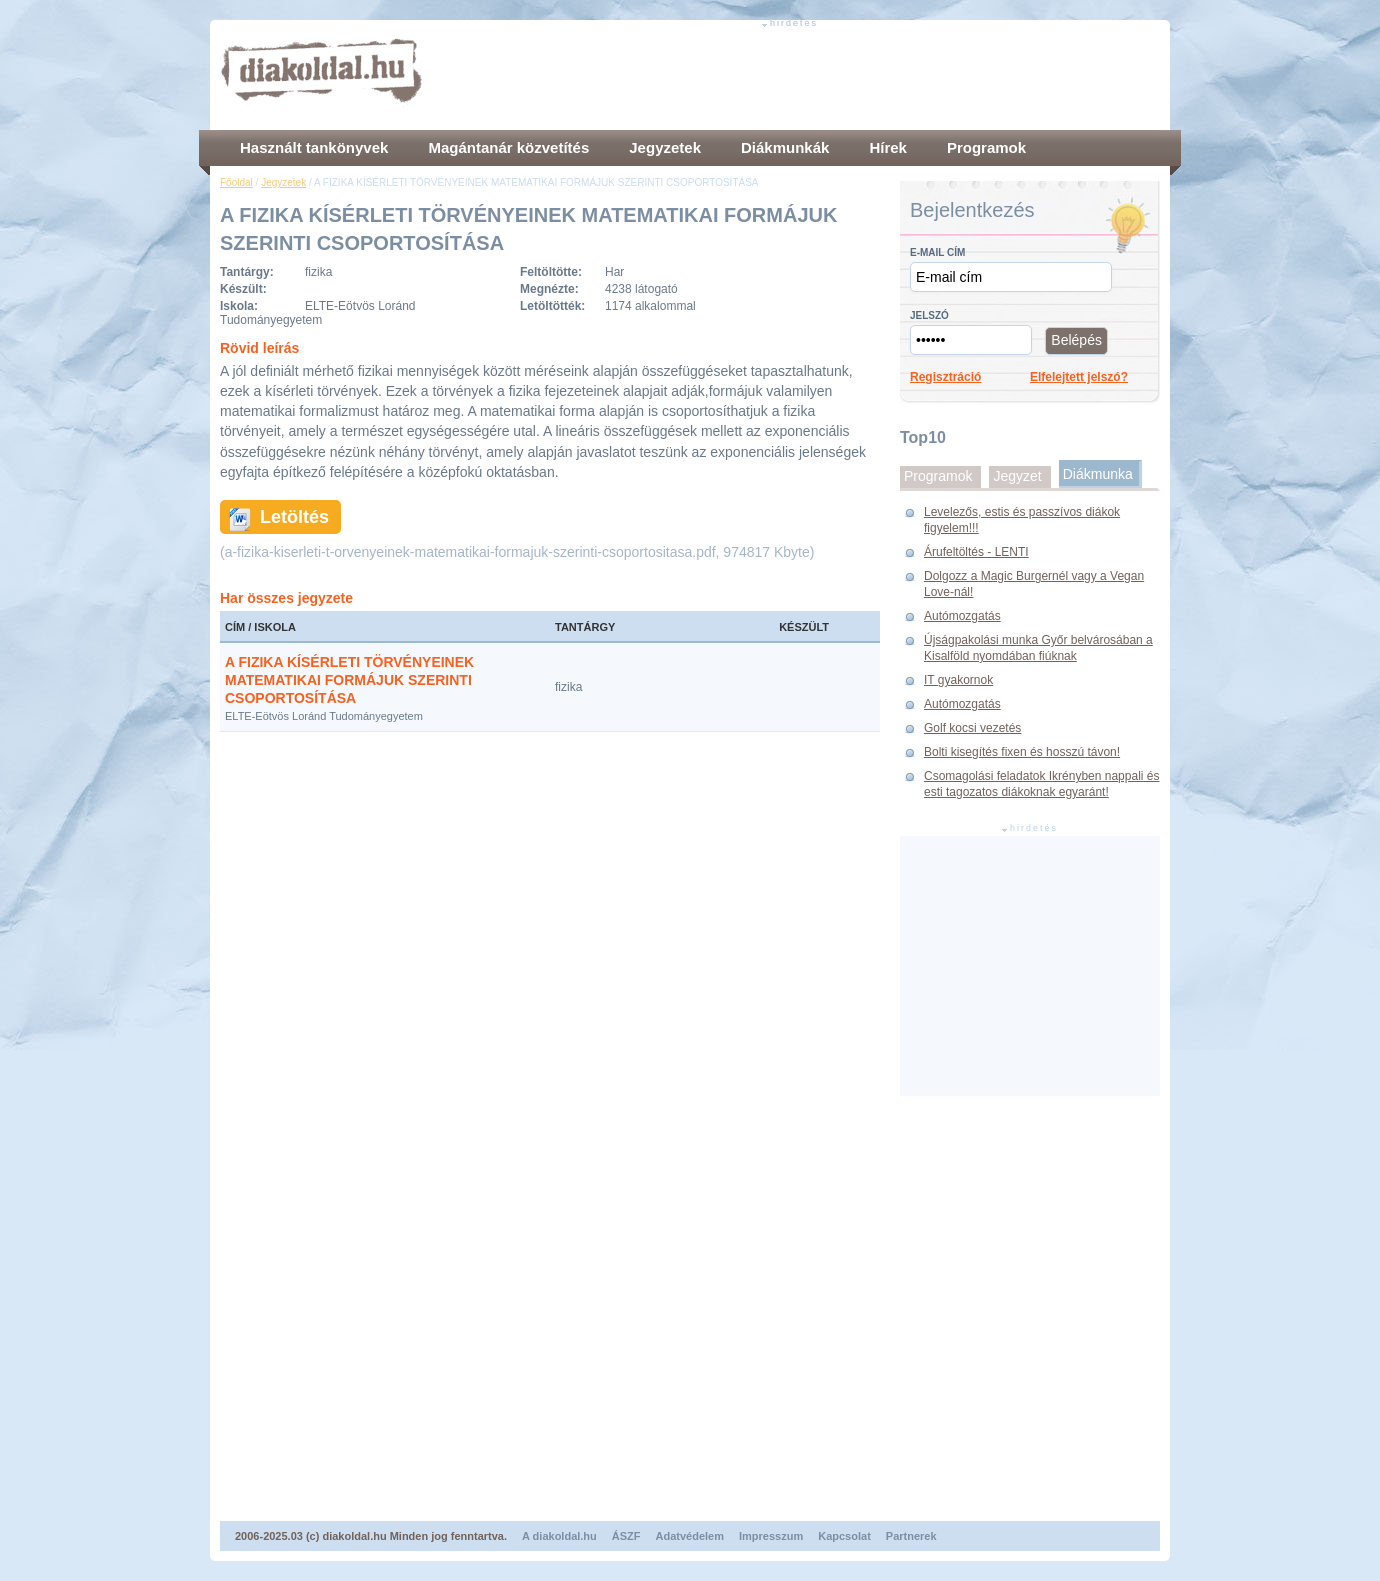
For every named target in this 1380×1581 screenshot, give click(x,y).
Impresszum (771, 1536)
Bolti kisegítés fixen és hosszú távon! (1022, 752)
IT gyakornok (958, 680)
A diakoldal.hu (559, 1536)
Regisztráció (945, 377)
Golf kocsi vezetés (972, 728)
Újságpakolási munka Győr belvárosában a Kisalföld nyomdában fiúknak (1038, 648)
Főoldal (236, 182)
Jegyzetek (283, 182)
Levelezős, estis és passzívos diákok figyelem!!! (1022, 520)
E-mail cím (937, 252)
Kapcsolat (844, 1536)
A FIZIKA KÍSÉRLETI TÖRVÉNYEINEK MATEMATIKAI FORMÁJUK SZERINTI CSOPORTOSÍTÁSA (349, 680)
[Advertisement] (796, 75)
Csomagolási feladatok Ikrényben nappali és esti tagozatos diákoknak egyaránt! (1041, 784)
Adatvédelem (690, 1536)
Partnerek (911, 1536)
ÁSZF (626, 1536)
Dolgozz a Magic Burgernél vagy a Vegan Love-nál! (1034, 584)
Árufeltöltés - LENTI (976, 552)
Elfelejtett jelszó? (1079, 377)
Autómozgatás (962, 616)
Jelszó (929, 315)
